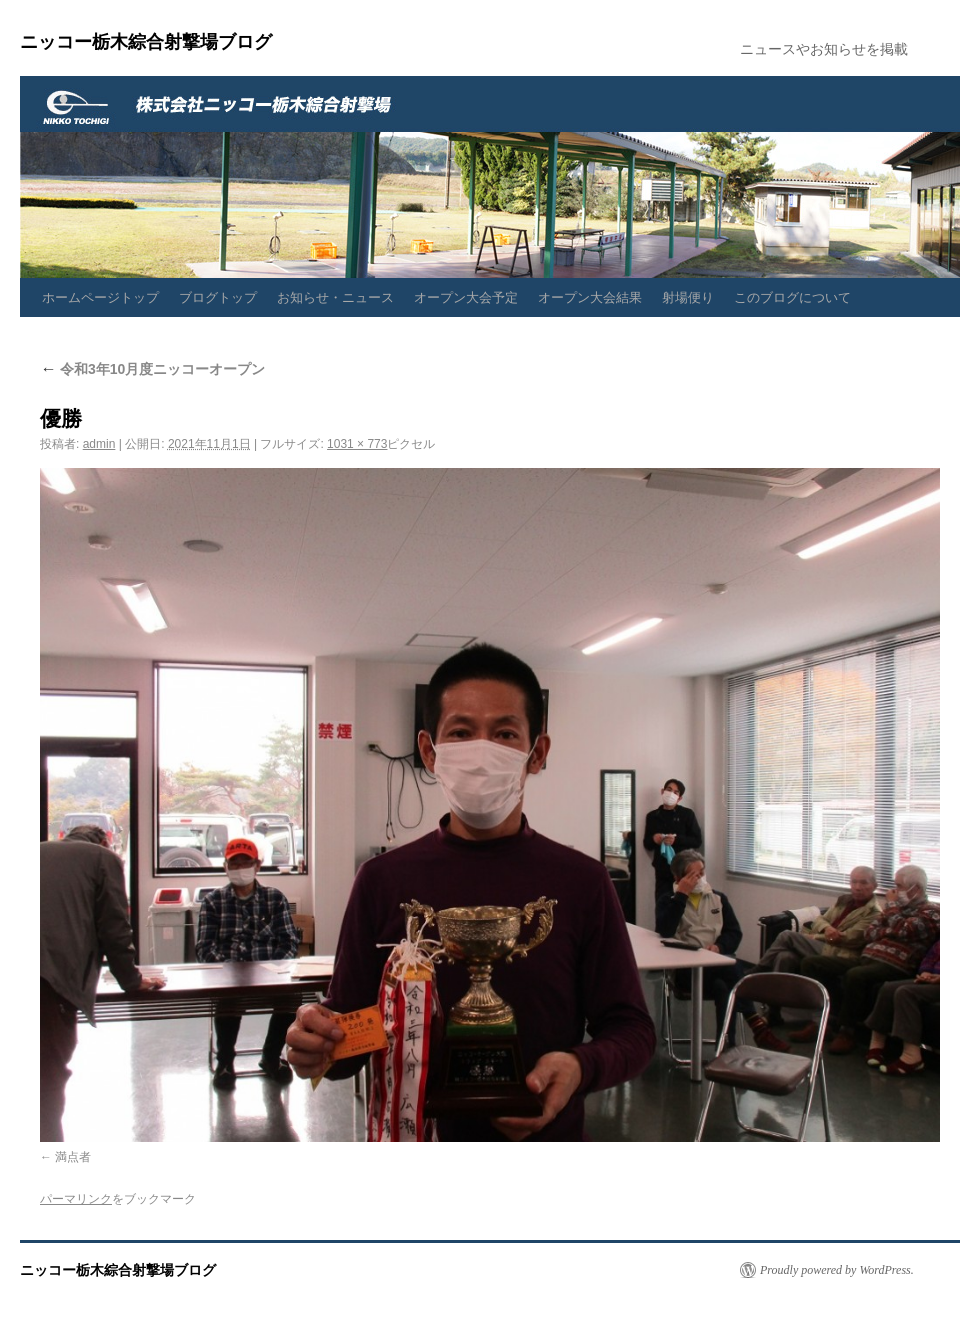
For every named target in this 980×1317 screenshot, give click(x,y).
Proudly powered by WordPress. (837, 1270)
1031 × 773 (357, 444)
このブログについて (792, 297)
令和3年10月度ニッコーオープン (152, 369)
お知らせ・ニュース (335, 297)
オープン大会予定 (466, 297)
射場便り (688, 297)
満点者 (73, 1157)
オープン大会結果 (590, 297)
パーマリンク (76, 1199)
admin (99, 444)
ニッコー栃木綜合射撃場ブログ (146, 42)
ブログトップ (218, 297)
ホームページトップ (100, 297)
